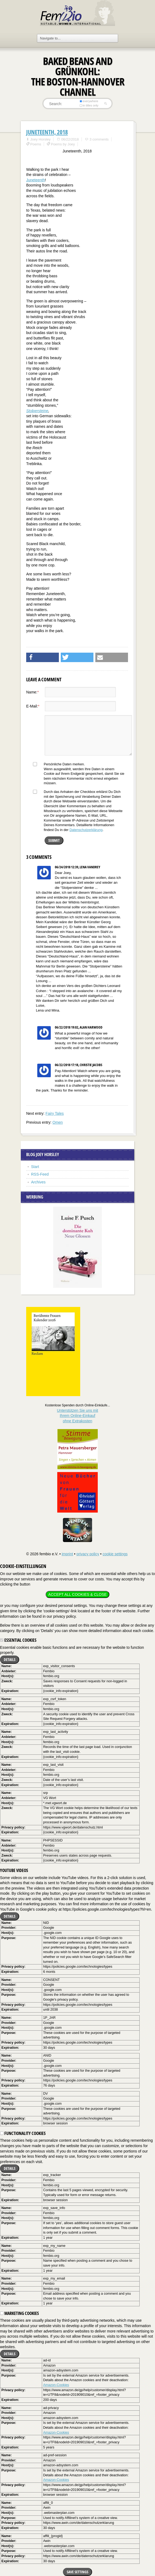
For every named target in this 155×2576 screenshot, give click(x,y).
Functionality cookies (23, 2133)
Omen (57, 1122)
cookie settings (115, 1554)
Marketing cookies (19, 2313)
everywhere (89, 101)
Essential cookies (18, 1640)
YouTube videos (14, 1870)
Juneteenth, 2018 (47, 132)
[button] (42, 657)
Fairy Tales (55, 1113)
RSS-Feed (40, 1174)
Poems (35, 144)
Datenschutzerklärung (86, 830)
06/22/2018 (70, 139)
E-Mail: (32, 706)
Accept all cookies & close (77, 1594)
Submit (54, 840)
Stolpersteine (37, 411)
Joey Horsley (40, 139)
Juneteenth (35, 180)
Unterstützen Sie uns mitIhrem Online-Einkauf (77, 1415)
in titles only (89, 105)
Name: (32, 692)
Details (9, 1659)
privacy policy (87, 1554)
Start (35, 1166)
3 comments (99, 139)
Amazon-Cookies (56, 2385)
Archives (38, 1182)
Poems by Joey (63, 144)
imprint (67, 1554)
